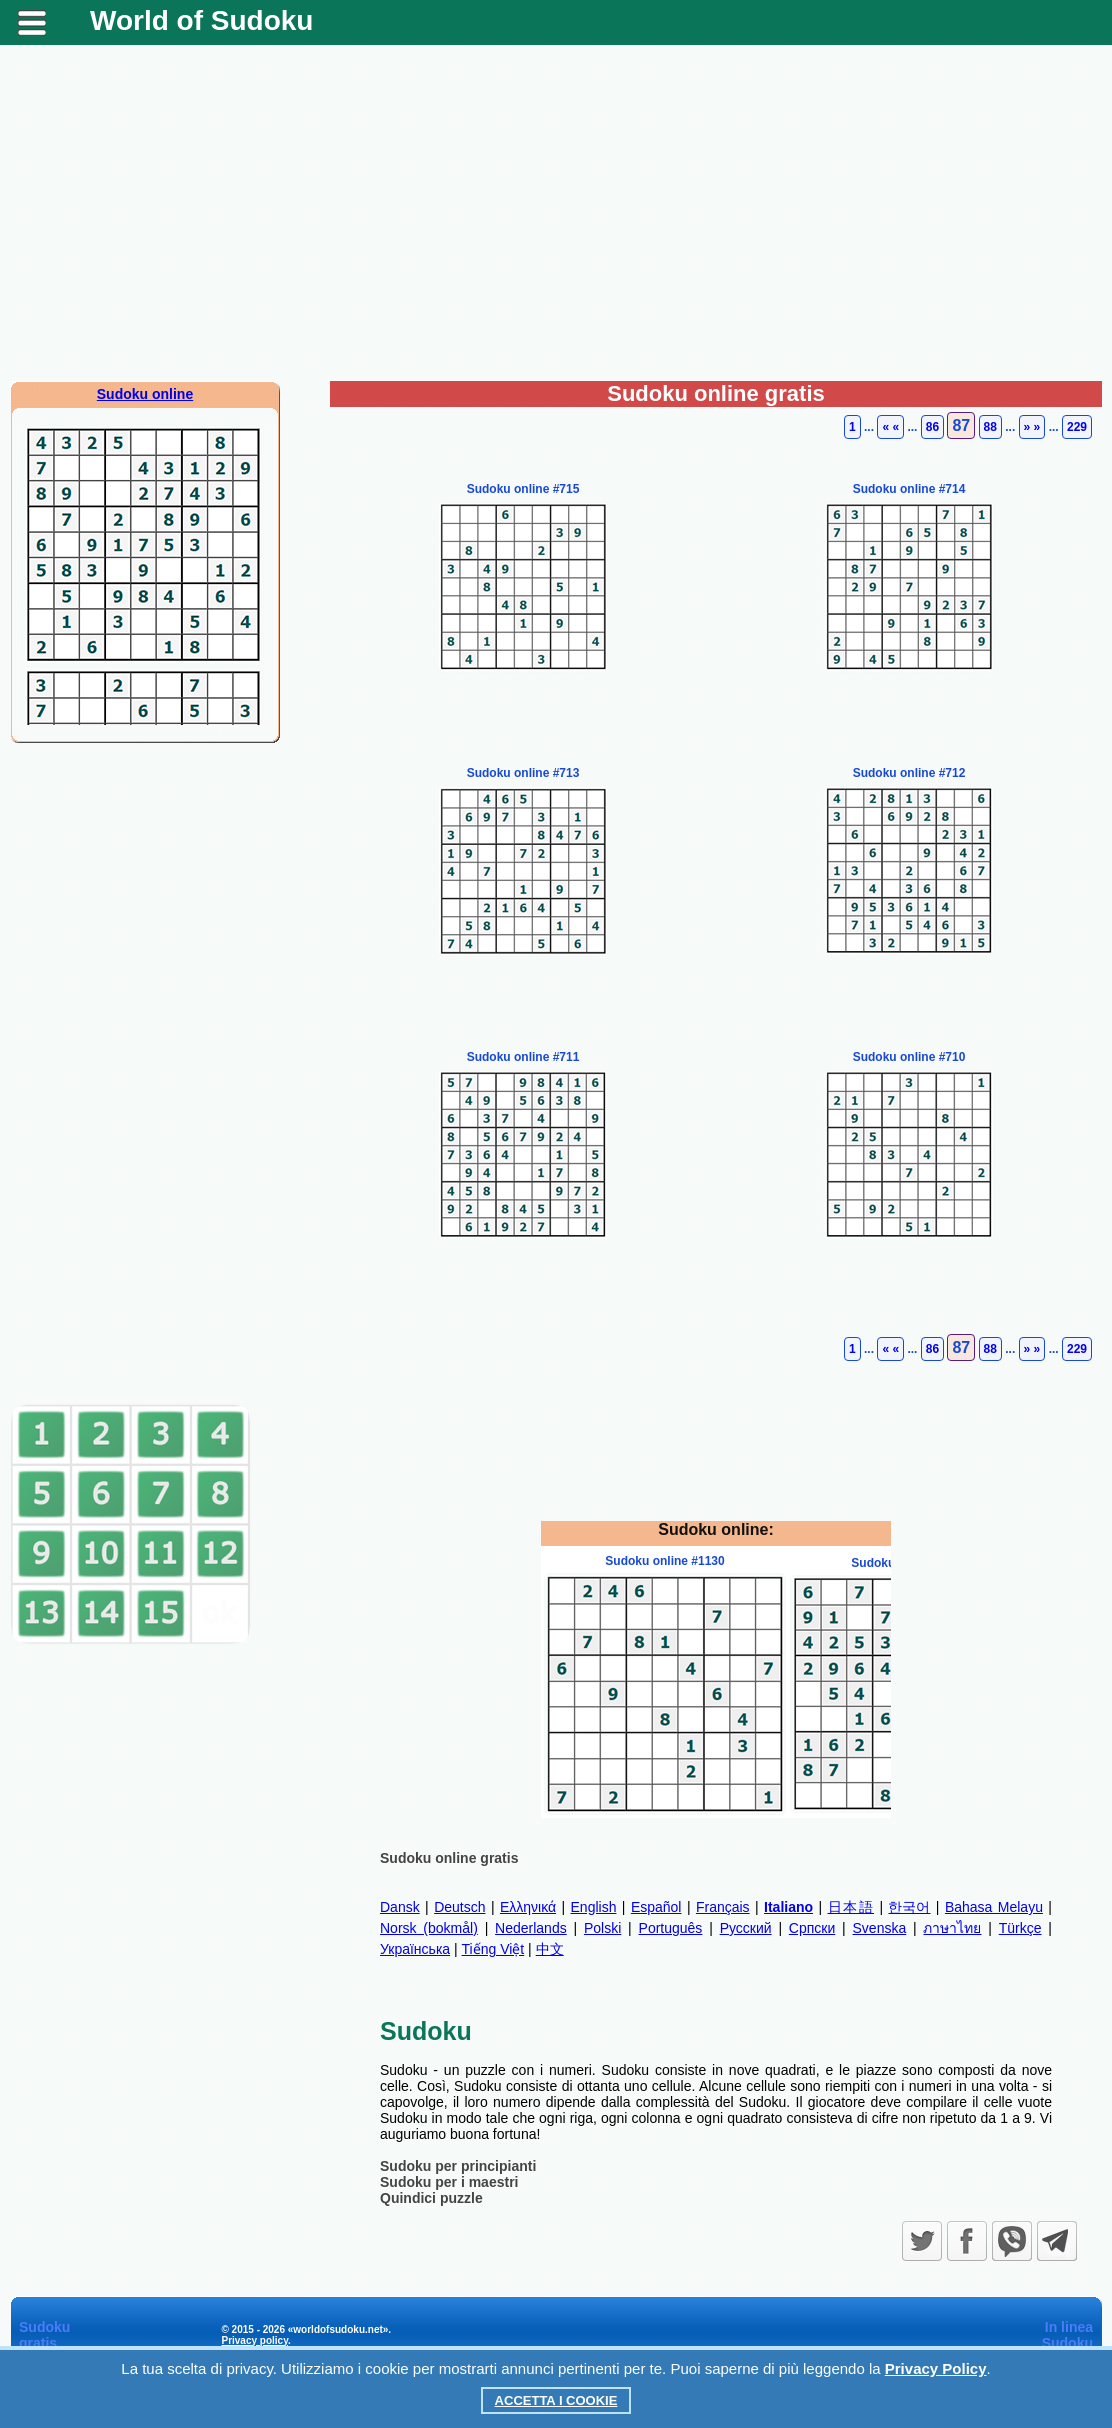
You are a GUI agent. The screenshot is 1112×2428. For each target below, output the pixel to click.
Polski (602, 1928)
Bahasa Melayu (994, 1907)
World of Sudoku (201, 20)
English (594, 1907)
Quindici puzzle (431, 2198)
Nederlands (531, 1928)
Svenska (880, 1928)
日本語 (851, 1907)
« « (890, 427)
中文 (550, 1949)
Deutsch (459, 1907)
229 (1077, 427)
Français (723, 1907)
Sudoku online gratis (449, 1858)
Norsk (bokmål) (429, 1928)
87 (961, 425)
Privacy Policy (936, 2368)
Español (656, 1907)
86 (932, 427)
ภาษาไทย (952, 1928)
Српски (812, 1928)
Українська (415, 1949)
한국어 (909, 1907)
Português (671, 1928)
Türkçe (1020, 1928)
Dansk (400, 1907)
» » (1032, 427)
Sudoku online (145, 394)
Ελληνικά (528, 1907)
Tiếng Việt (493, 1949)
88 (990, 427)
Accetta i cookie (556, 2400)
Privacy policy (254, 2340)
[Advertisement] (556, 221)
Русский (746, 1928)
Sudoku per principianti (458, 2166)
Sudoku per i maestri (449, 2182)
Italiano (788, 1907)
